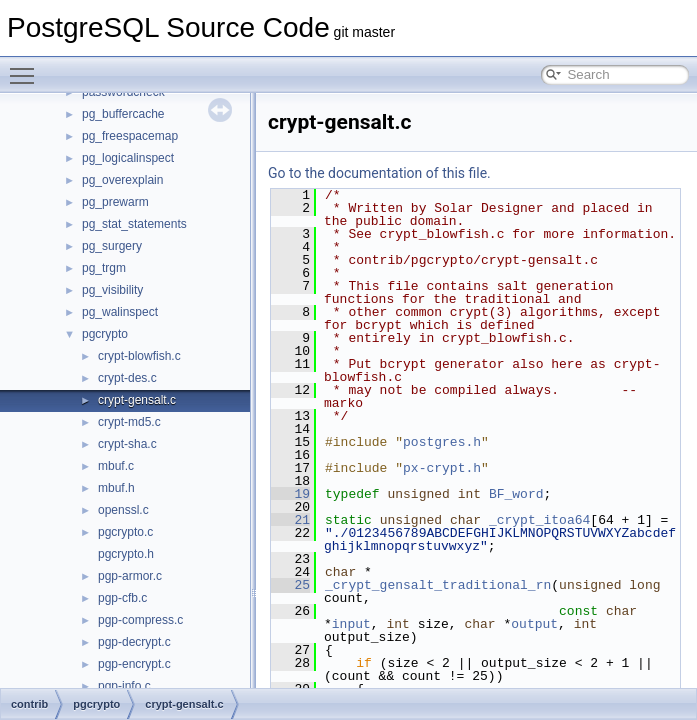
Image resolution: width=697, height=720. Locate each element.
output (534, 624)
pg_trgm (104, 268)
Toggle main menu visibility (27, 67)
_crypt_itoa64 (539, 520)
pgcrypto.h (126, 554)
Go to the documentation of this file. (379, 173)
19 (290, 494)
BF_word (516, 494)
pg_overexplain (122, 180)
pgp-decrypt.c (134, 642)
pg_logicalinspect (128, 158)
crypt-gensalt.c (137, 400)
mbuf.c (116, 466)
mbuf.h (116, 488)
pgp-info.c (124, 686)
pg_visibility (112, 290)
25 (290, 585)
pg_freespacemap (130, 136)
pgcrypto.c (125, 532)
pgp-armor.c (130, 576)
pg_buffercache (123, 114)
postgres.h (442, 442)
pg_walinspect (120, 312)
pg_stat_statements (134, 224)
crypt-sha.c (127, 444)
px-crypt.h (442, 468)
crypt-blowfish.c (139, 356)
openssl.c (123, 510)
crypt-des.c (127, 378)
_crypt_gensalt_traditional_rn (438, 585)
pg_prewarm (115, 202)
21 (290, 520)
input (351, 624)
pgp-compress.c (140, 620)
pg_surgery (112, 246)
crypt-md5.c (129, 422)
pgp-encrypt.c (134, 664)
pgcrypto (105, 334)
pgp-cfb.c (122, 598)
